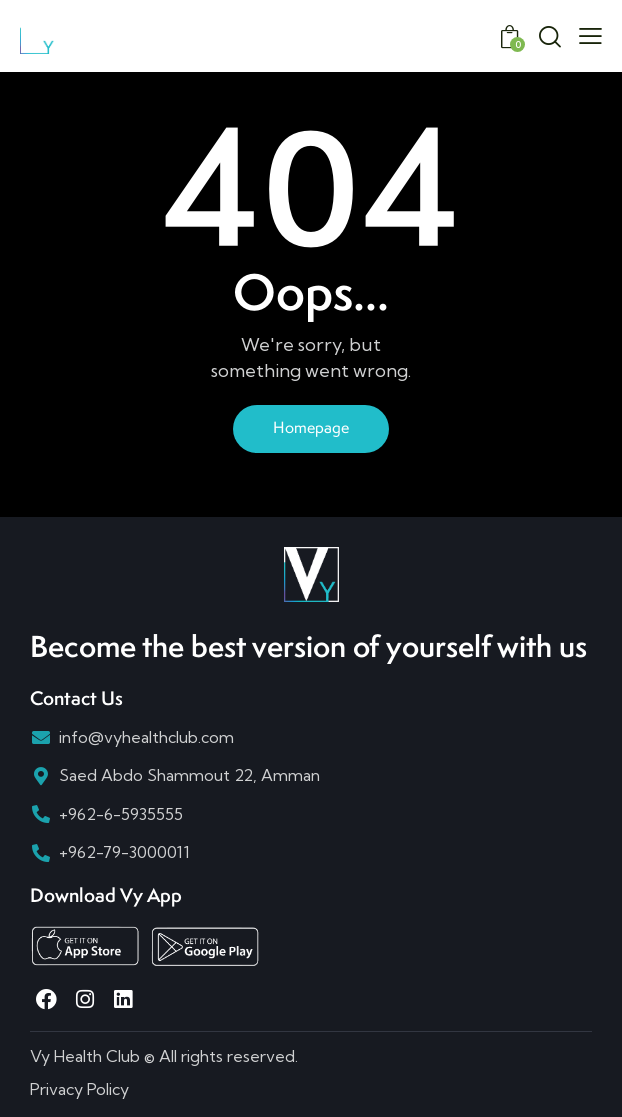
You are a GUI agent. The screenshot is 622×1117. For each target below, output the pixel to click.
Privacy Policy (79, 1089)
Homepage (311, 427)
